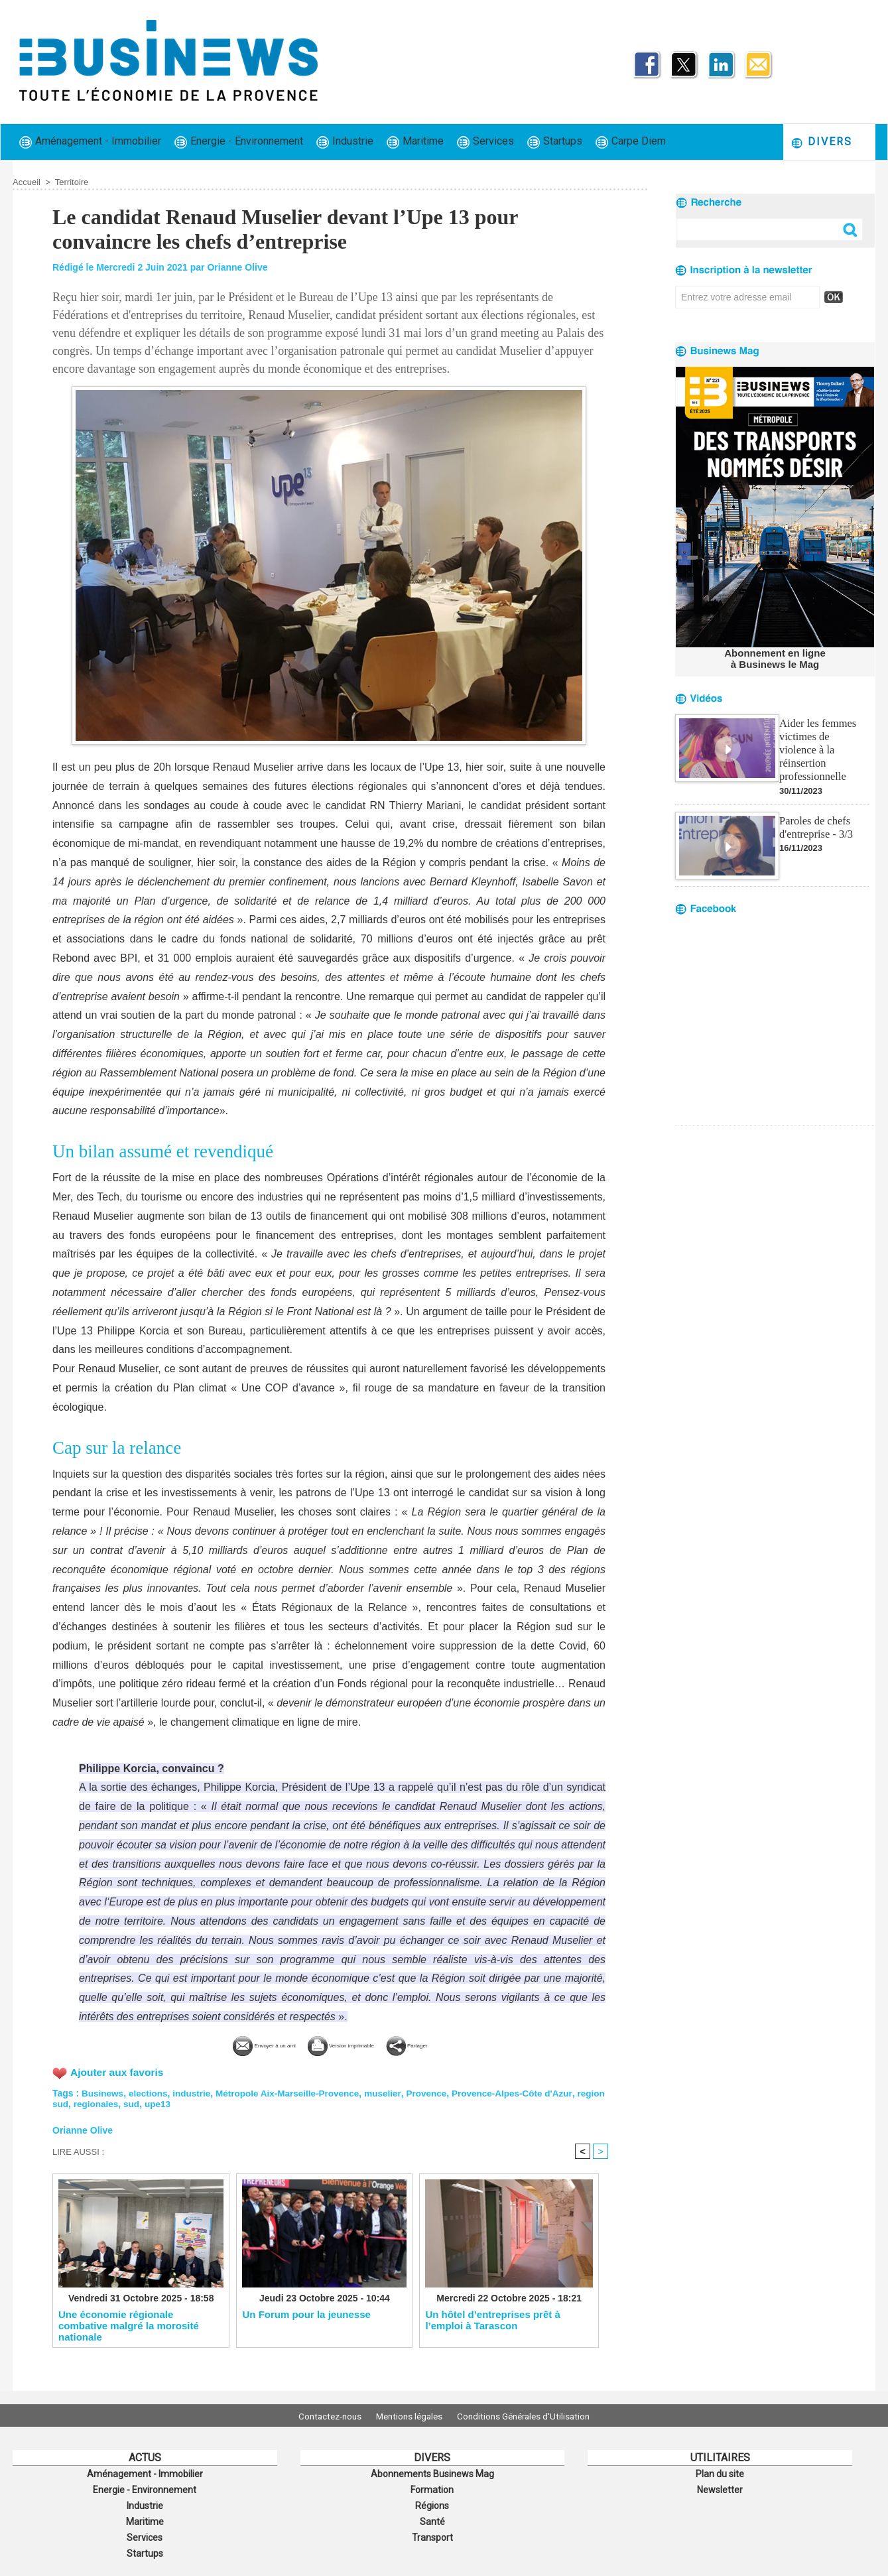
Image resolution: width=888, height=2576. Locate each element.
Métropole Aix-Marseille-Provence (294, 2092)
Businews (103, 2092)
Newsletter (719, 2488)
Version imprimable (351, 2043)
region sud (76, 2102)
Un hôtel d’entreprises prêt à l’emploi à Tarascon (492, 2320)
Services (485, 142)
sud (165, 2102)
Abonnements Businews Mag (432, 2473)
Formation (432, 2488)
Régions (432, 2502)
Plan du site (720, 2473)
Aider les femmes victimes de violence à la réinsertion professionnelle (823, 740)
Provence (437, 2092)
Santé (432, 2517)
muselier (393, 2092)
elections (150, 2092)
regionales (128, 2102)
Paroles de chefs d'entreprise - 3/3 (815, 810)
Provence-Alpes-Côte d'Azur (526, 2092)
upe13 (191, 2102)
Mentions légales (409, 2415)
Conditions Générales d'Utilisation (532, 2415)
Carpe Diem (631, 142)
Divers (821, 142)
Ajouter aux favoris (118, 2071)
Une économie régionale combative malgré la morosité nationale (128, 2325)
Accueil (26, 182)
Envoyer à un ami (230, 2043)
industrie (195, 2092)
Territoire (72, 182)
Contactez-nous (321, 2415)
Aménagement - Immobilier (90, 142)
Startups (554, 142)
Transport (432, 2532)
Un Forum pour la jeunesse (306, 2314)
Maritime (415, 142)
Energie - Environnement (238, 142)
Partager (451, 2043)
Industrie (344, 142)
